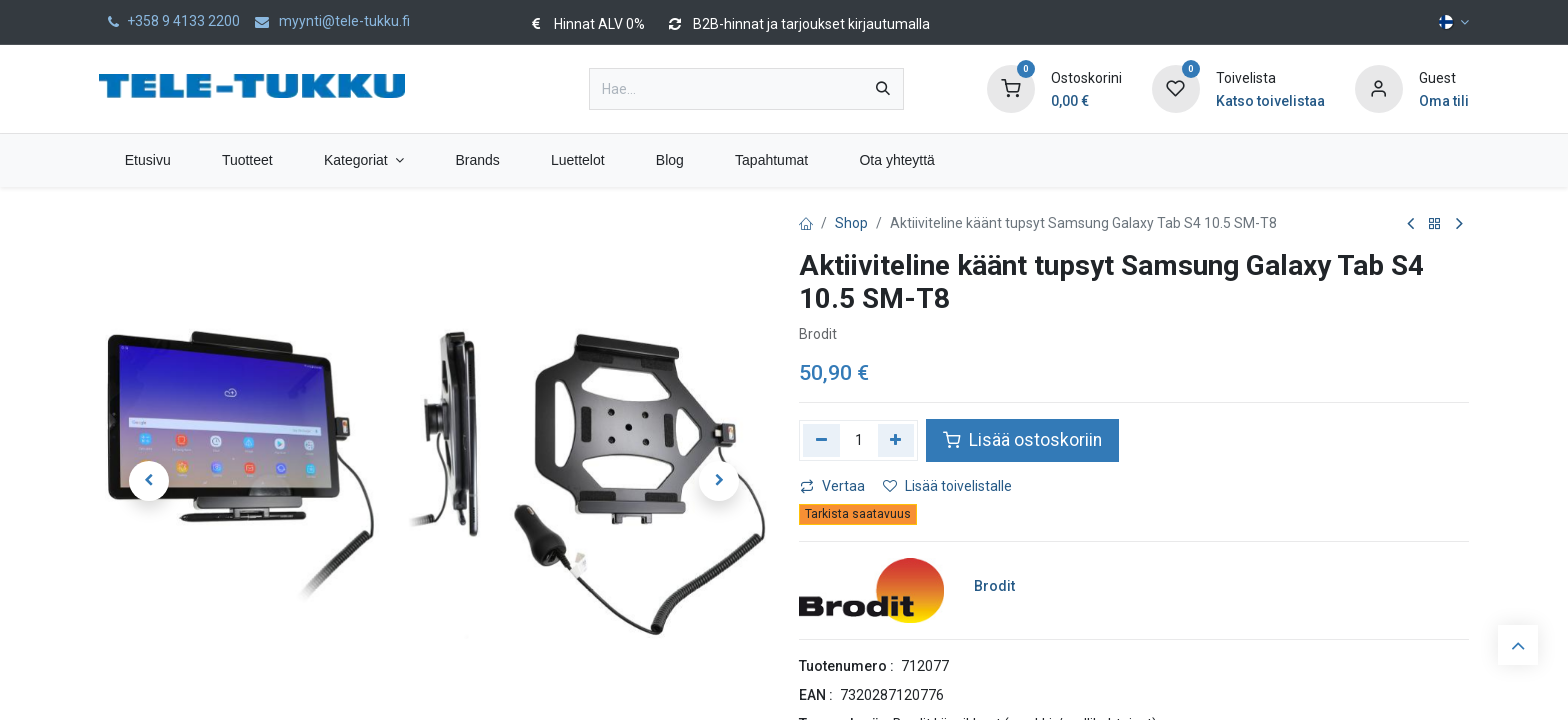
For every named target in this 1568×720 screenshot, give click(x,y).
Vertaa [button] (832, 486)
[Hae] (883, 89)
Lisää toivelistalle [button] (947, 486)
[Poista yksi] (821, 440)
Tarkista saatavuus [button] (858, 514)
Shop (851, 223)
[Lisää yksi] (896, 440)
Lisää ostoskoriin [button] (1022, 440)
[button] (149, 481)
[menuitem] (147, 160)
